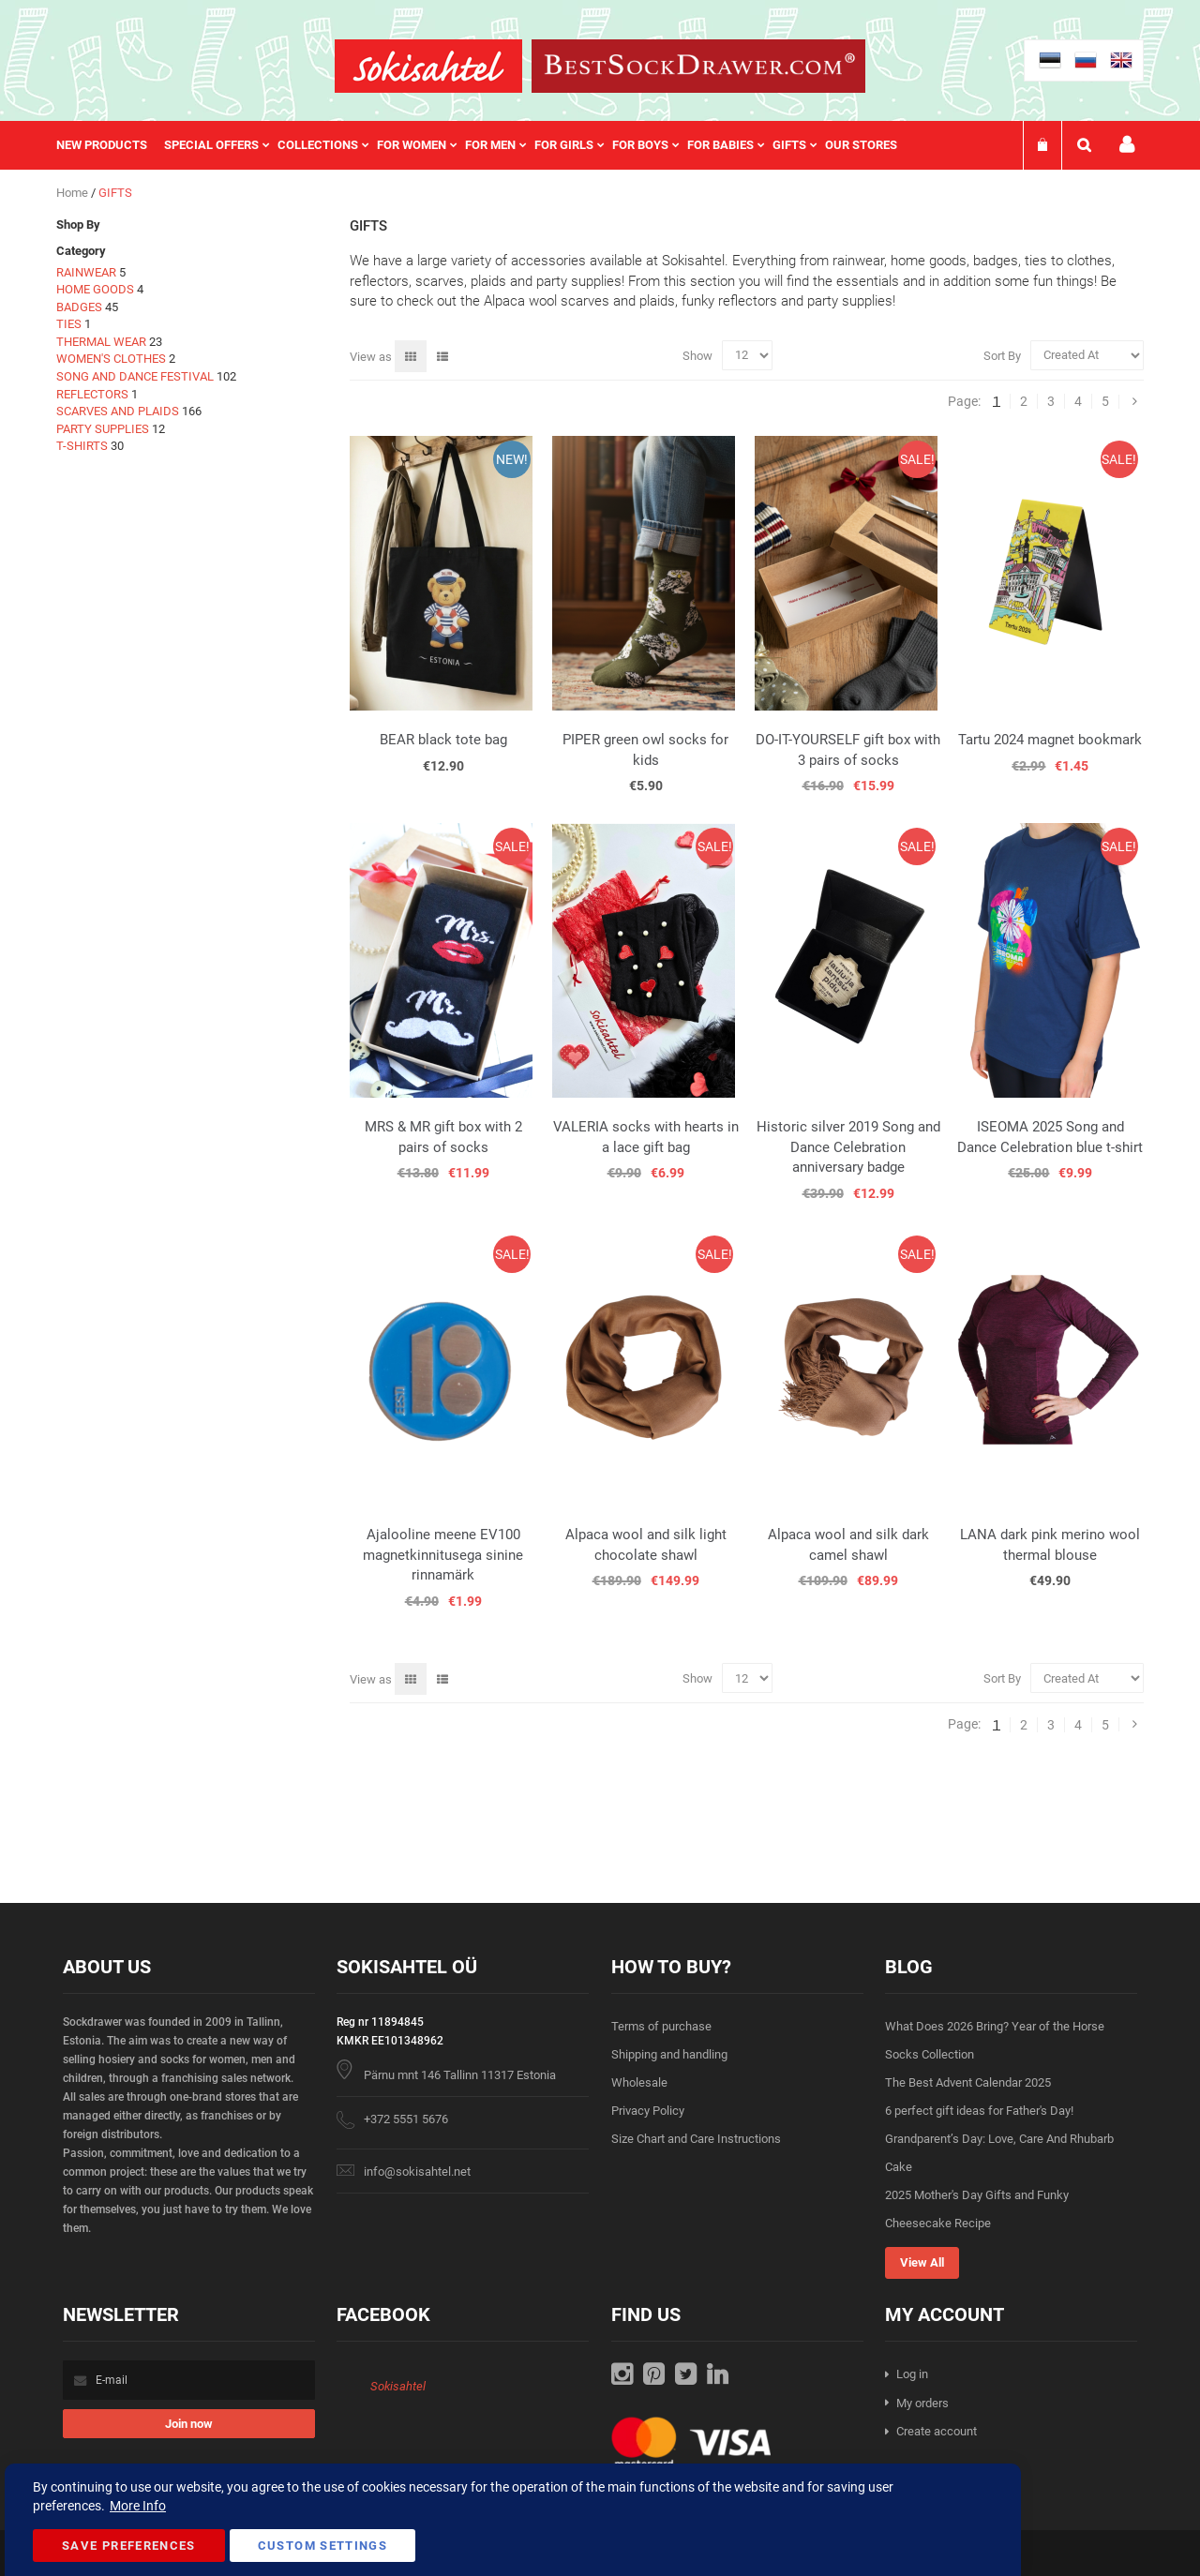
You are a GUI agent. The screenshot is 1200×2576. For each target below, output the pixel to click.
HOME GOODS (95, 289)
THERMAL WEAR (101, 342)
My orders (922, 2403)
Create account (936, 2431)
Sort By (1002, 355)
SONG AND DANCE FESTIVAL (135, 376)
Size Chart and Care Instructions (696, 2139)
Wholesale (639, 2082)
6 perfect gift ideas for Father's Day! (979, 2111)
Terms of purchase (661, 2026)
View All (922, 2262)
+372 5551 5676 (406, 2119)
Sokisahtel (398, 2386)
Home (73, 193)
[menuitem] (110, 145)
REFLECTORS (92, 394)
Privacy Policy (647, 2111)
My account (1126, 145)
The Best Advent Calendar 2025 (968, 2082)
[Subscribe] (189, 2423)
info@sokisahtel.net (417, 2171)
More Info (138, 2505)
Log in (912, 2374)
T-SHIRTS (82, 446)
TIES (69, 324)
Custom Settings (322, 2546)
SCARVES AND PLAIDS (117, 411)
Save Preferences (129, 2546)
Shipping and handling (669, 2054)
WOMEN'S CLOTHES (111, 359)
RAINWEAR (86, 272)
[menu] (486, 145)
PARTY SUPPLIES (102, 429)
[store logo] (428, 66)
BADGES (79, 307)
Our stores (861, 145)
